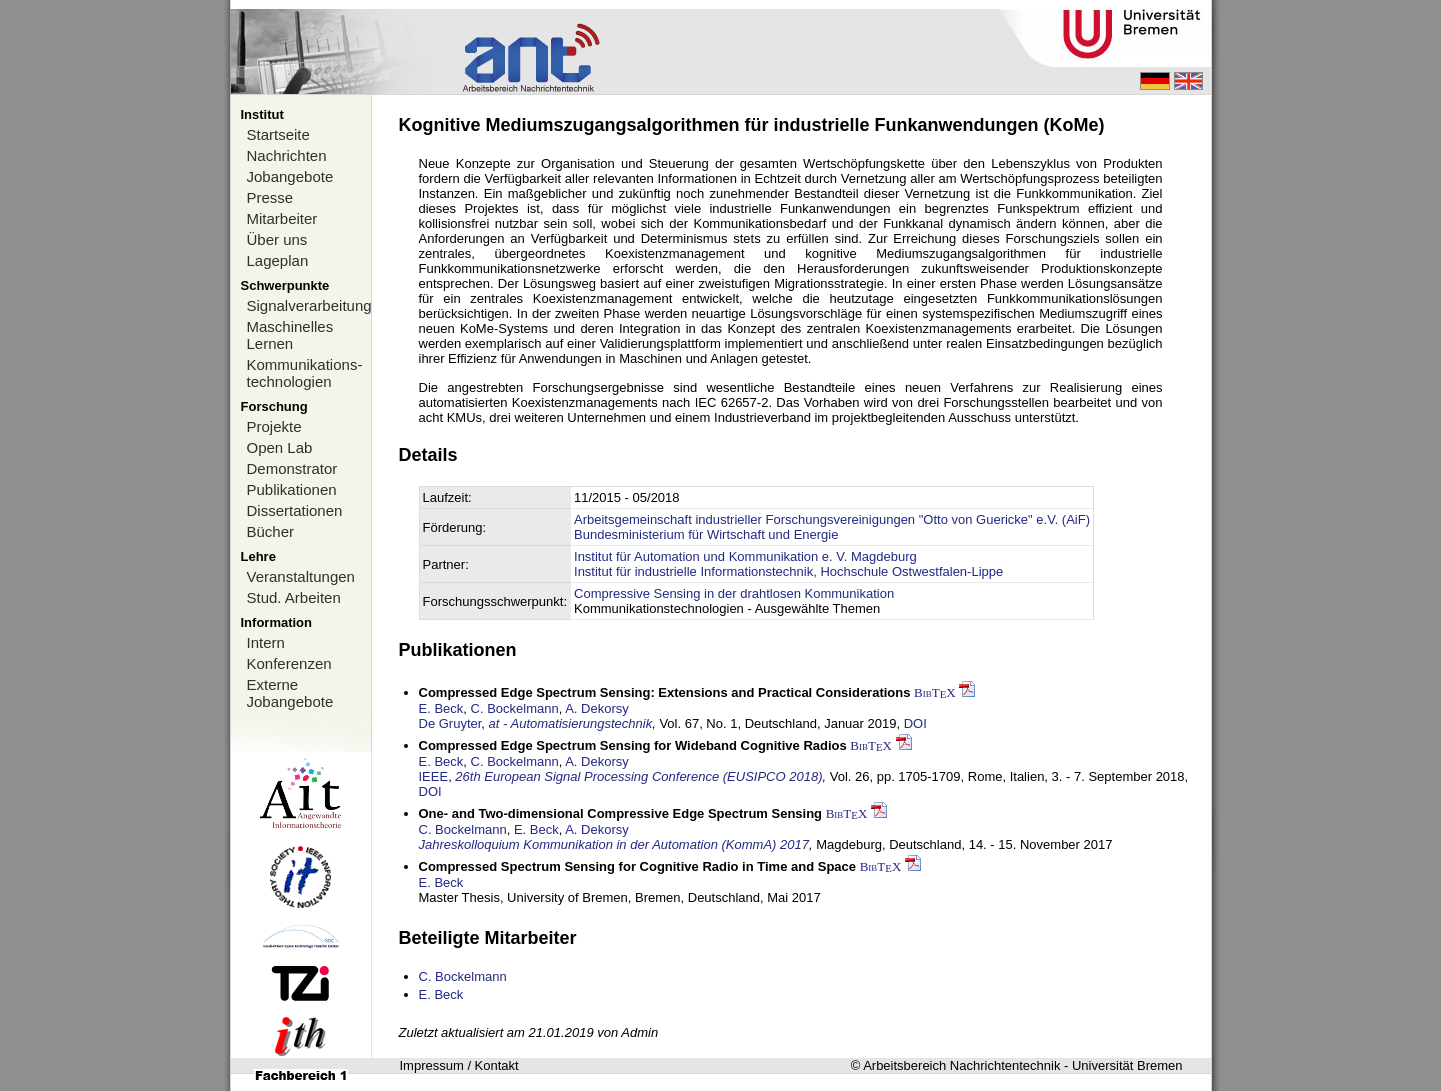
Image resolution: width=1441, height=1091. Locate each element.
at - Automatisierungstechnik (571, 723)
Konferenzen (289, 663)
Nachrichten (287, 155)
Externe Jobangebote (290, 693)
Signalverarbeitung (309, 305)
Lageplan (278, 260)
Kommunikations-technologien (305, 373)
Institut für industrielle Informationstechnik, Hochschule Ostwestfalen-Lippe (788, 571)
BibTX (935, 692)
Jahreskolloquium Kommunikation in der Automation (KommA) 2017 (614, 844)
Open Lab (280, 447)
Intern (266, 642)
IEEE (434, 776)
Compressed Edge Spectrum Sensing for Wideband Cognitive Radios (633, 745)
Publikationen (292, 489)
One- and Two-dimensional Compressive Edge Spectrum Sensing (621, 813)
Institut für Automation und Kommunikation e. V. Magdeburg (745, 556)
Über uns (277, 239)
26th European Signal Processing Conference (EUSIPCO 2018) (638, 776)
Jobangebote (290, 176)
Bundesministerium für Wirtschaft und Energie (706, 534)
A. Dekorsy (597, 708)
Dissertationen (295, 510)
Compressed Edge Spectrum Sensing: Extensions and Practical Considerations (665, 692)
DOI (915, 723)
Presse (270, 197)
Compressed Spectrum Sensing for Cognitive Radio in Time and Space (638, 866)
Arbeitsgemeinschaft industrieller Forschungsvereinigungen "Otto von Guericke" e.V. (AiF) (832, 519)
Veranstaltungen (301, 576)
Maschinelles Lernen (290, 335)
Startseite (278, 134)
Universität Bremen (1127, 1065)
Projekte (274, 426)
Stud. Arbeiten (294, 597)
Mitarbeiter (282, 218)
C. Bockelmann (515, 708)
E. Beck (441, 708)
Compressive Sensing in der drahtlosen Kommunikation (734, 593)
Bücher (271, 531)
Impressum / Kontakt (459, 1065)
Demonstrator (292, 468)
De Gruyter (450, 723)
